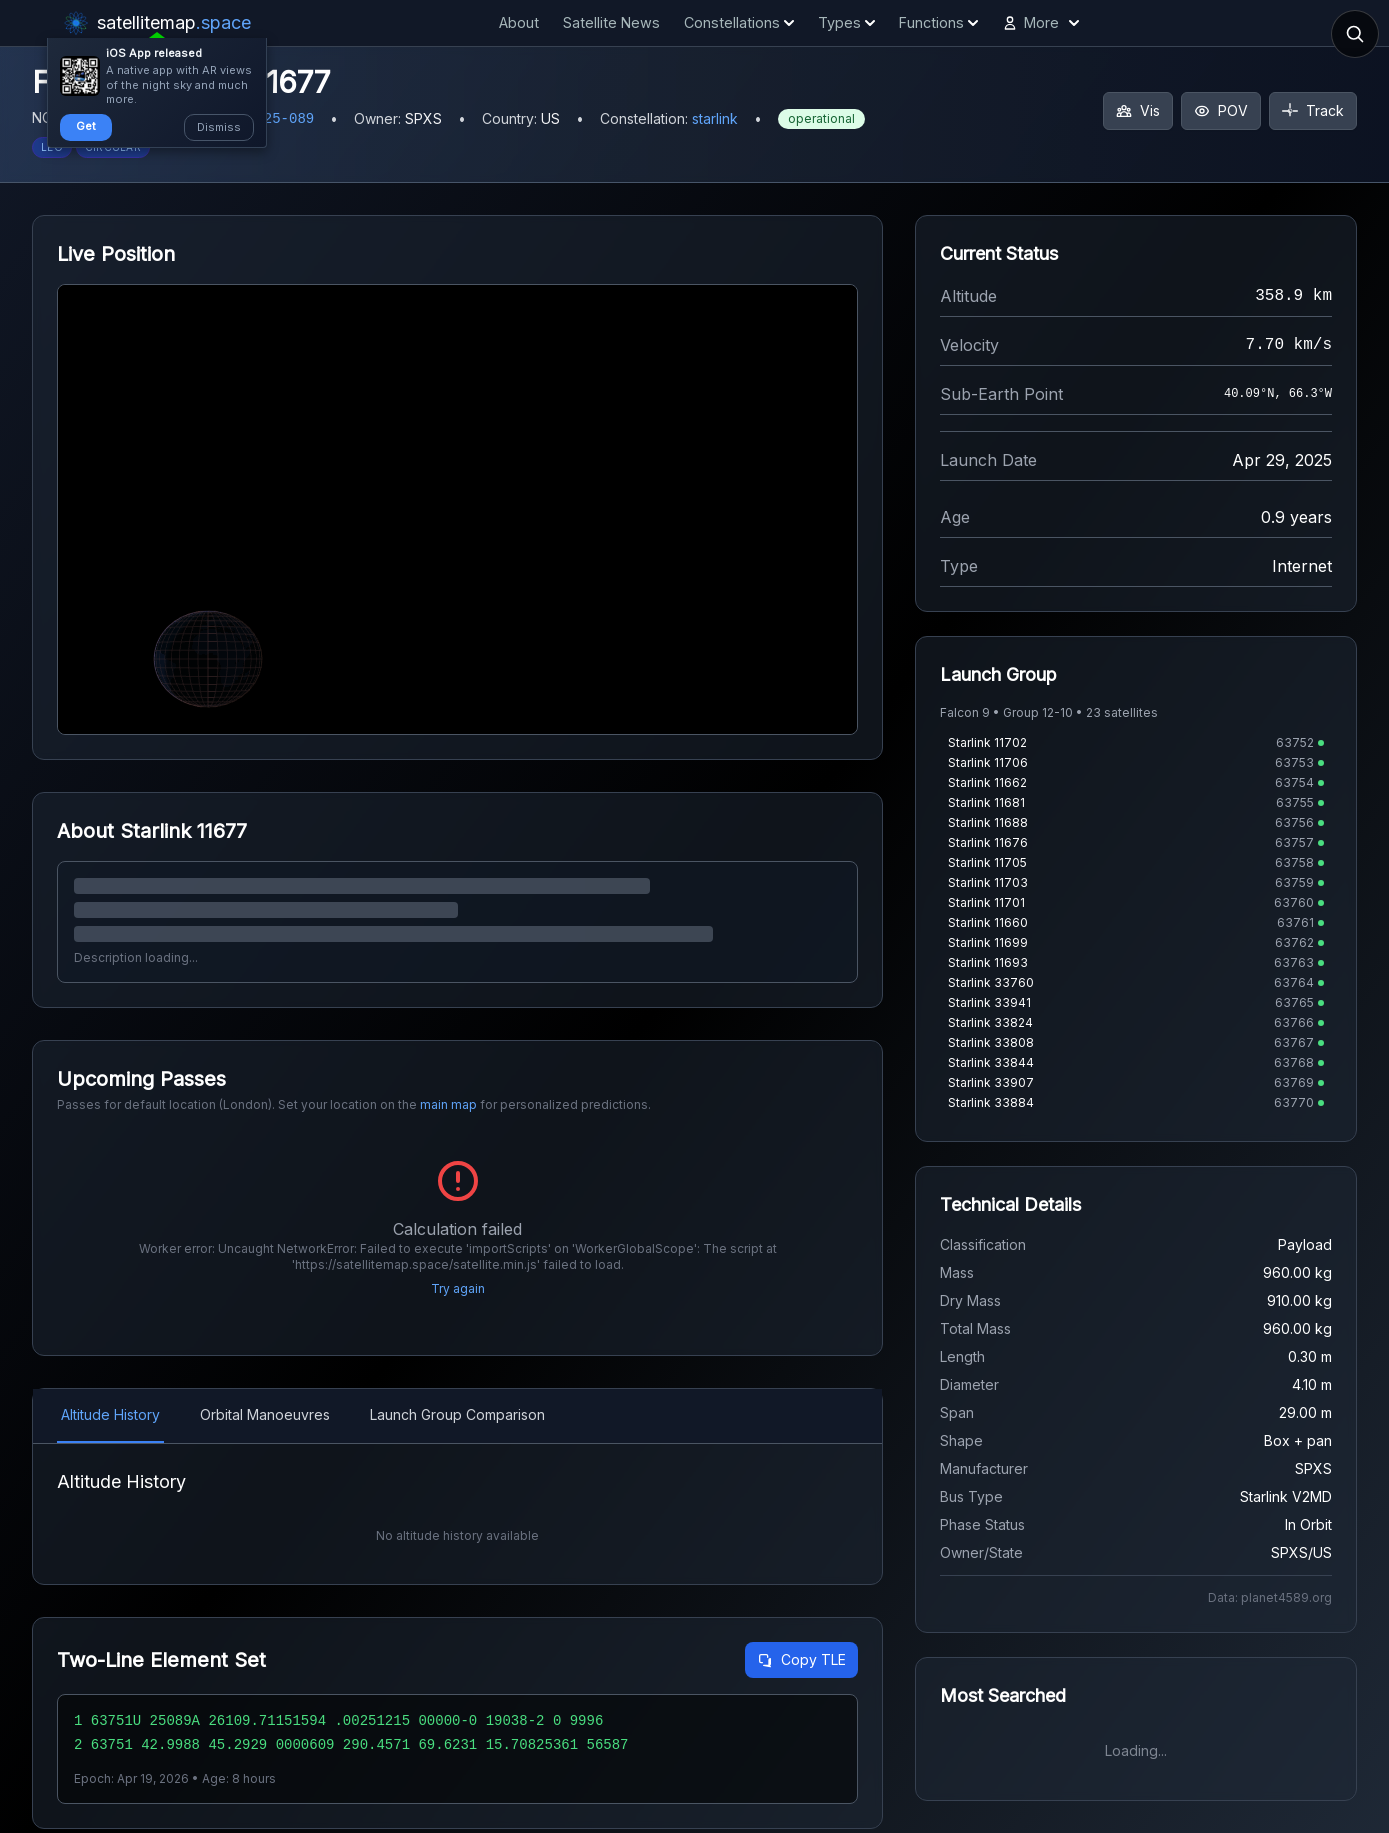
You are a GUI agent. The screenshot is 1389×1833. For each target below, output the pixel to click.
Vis (1138, 110)
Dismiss (219, 127)
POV (1221, 110)
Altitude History (110, 1414)
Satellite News (611, 22)
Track (1313, 110)
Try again (458, 1288)
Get (86, 126)
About (519, 22)
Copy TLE (801, 1659)
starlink (715, 118)
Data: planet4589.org (1270, 1597)
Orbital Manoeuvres (265, 1414)
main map (448, 1104)
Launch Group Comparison (457, 1414)
